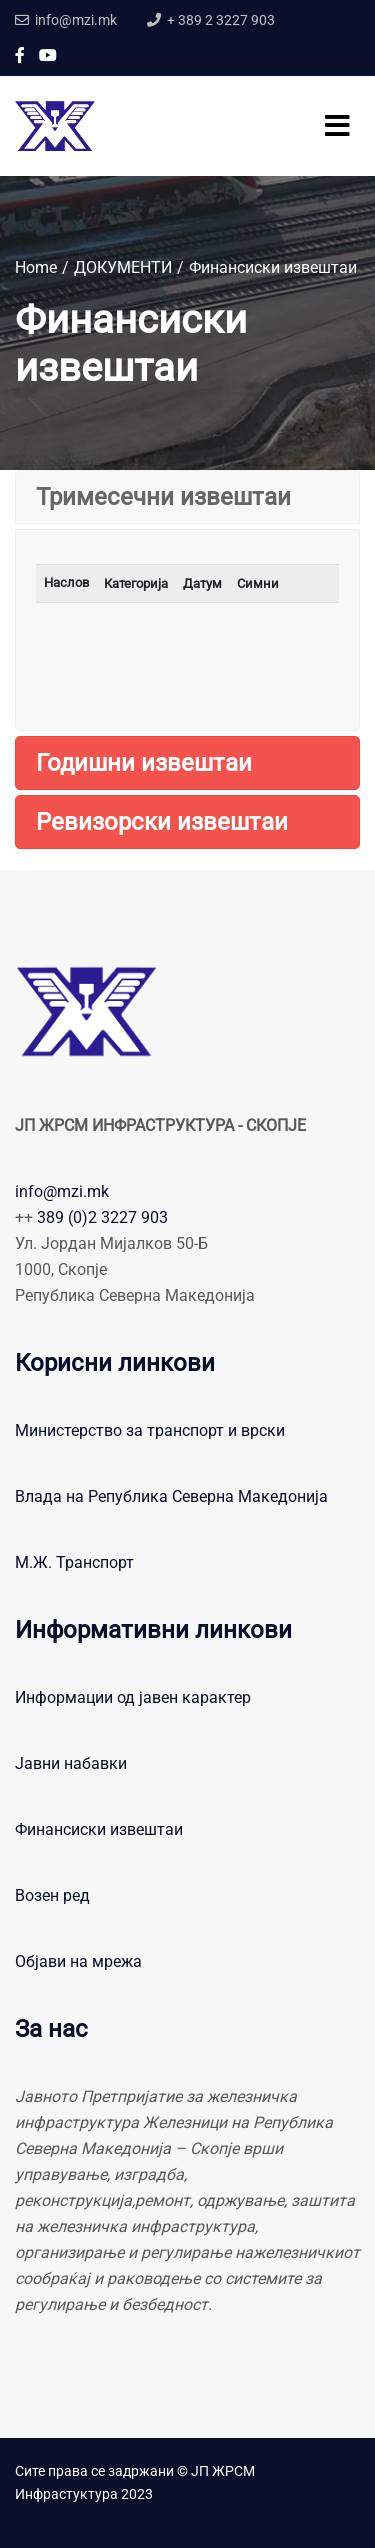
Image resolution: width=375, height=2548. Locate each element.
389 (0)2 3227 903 (102, 1217)
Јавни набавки (71, 1763)
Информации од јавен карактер (133, 1697)
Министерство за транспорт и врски (150, 1430)
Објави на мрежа (78, 1961)
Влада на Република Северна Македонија (171, 1496)
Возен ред (52, 1895)
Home (36, 267)
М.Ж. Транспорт (74, 1562)
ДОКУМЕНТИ (123, 267)
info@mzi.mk (62, 1191)
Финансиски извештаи (99, 1829)
